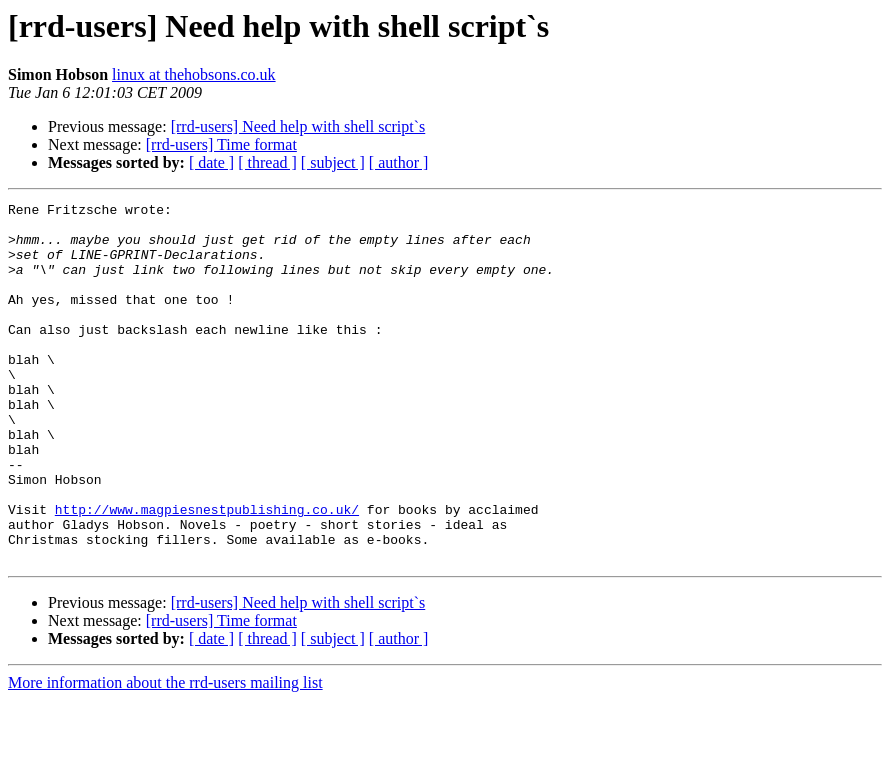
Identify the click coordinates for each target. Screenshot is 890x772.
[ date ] (211, 162)
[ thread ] (267, 162)
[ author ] (399, 162)
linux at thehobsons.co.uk (194, 74)
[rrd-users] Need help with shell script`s (298, 126)
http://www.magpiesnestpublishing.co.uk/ (207, 572)
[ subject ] (333, 162)
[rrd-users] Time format (221, 144)
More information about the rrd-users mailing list (165, 754)
